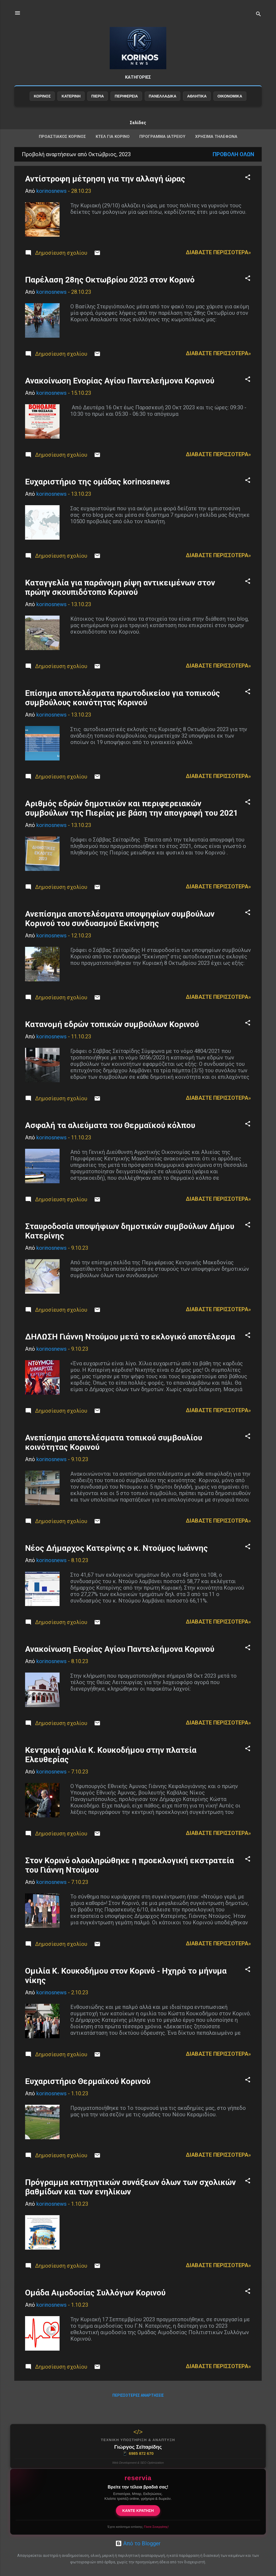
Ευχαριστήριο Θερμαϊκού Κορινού (87, 2092)
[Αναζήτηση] (258, 14)
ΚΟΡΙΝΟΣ (42, 107)
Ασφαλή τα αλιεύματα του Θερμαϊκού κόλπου (110, 1136)
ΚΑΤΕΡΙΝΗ (70, 107)
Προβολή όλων (233, 165)
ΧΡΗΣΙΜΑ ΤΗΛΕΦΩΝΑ (216, 147)
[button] (247, 189)
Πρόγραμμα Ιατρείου (162, 147)
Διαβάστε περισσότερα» (218, 263)
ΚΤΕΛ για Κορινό (113, 147)
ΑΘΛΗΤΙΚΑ (196, 107)
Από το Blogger (138, 2543)
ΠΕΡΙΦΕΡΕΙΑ (126, 107)
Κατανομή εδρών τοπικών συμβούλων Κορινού (112, 1035)
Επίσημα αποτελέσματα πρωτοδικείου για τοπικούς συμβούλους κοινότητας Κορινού (122, 708)
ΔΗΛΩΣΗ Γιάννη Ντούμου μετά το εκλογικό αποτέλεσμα (130, 1347)
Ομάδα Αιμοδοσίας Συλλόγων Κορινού (95, 2303)
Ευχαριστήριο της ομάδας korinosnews (97, 492)
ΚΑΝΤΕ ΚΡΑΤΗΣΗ (138, 2510)
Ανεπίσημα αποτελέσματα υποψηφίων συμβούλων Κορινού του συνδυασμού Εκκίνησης (120, 929)
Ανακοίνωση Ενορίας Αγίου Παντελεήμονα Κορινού (119, 391)
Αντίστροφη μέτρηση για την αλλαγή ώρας (105, 189)
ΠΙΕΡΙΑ (97, 107)
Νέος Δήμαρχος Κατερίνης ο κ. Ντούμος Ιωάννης (116, 1558)
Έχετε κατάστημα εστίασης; (137, 2526)
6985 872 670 (138, 2453)
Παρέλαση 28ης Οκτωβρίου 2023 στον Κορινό (110, 290)
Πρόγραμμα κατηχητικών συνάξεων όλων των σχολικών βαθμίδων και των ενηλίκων (130, 2197)
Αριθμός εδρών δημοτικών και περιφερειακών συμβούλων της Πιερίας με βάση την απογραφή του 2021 (131, 818)
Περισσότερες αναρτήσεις (138, 2406)
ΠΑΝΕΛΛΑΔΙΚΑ (163, 107)
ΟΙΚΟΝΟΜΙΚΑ (230, 107)
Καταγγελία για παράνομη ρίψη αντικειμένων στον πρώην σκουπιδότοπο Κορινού (120, 598)
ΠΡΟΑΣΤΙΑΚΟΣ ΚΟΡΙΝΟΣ (62, 147)
